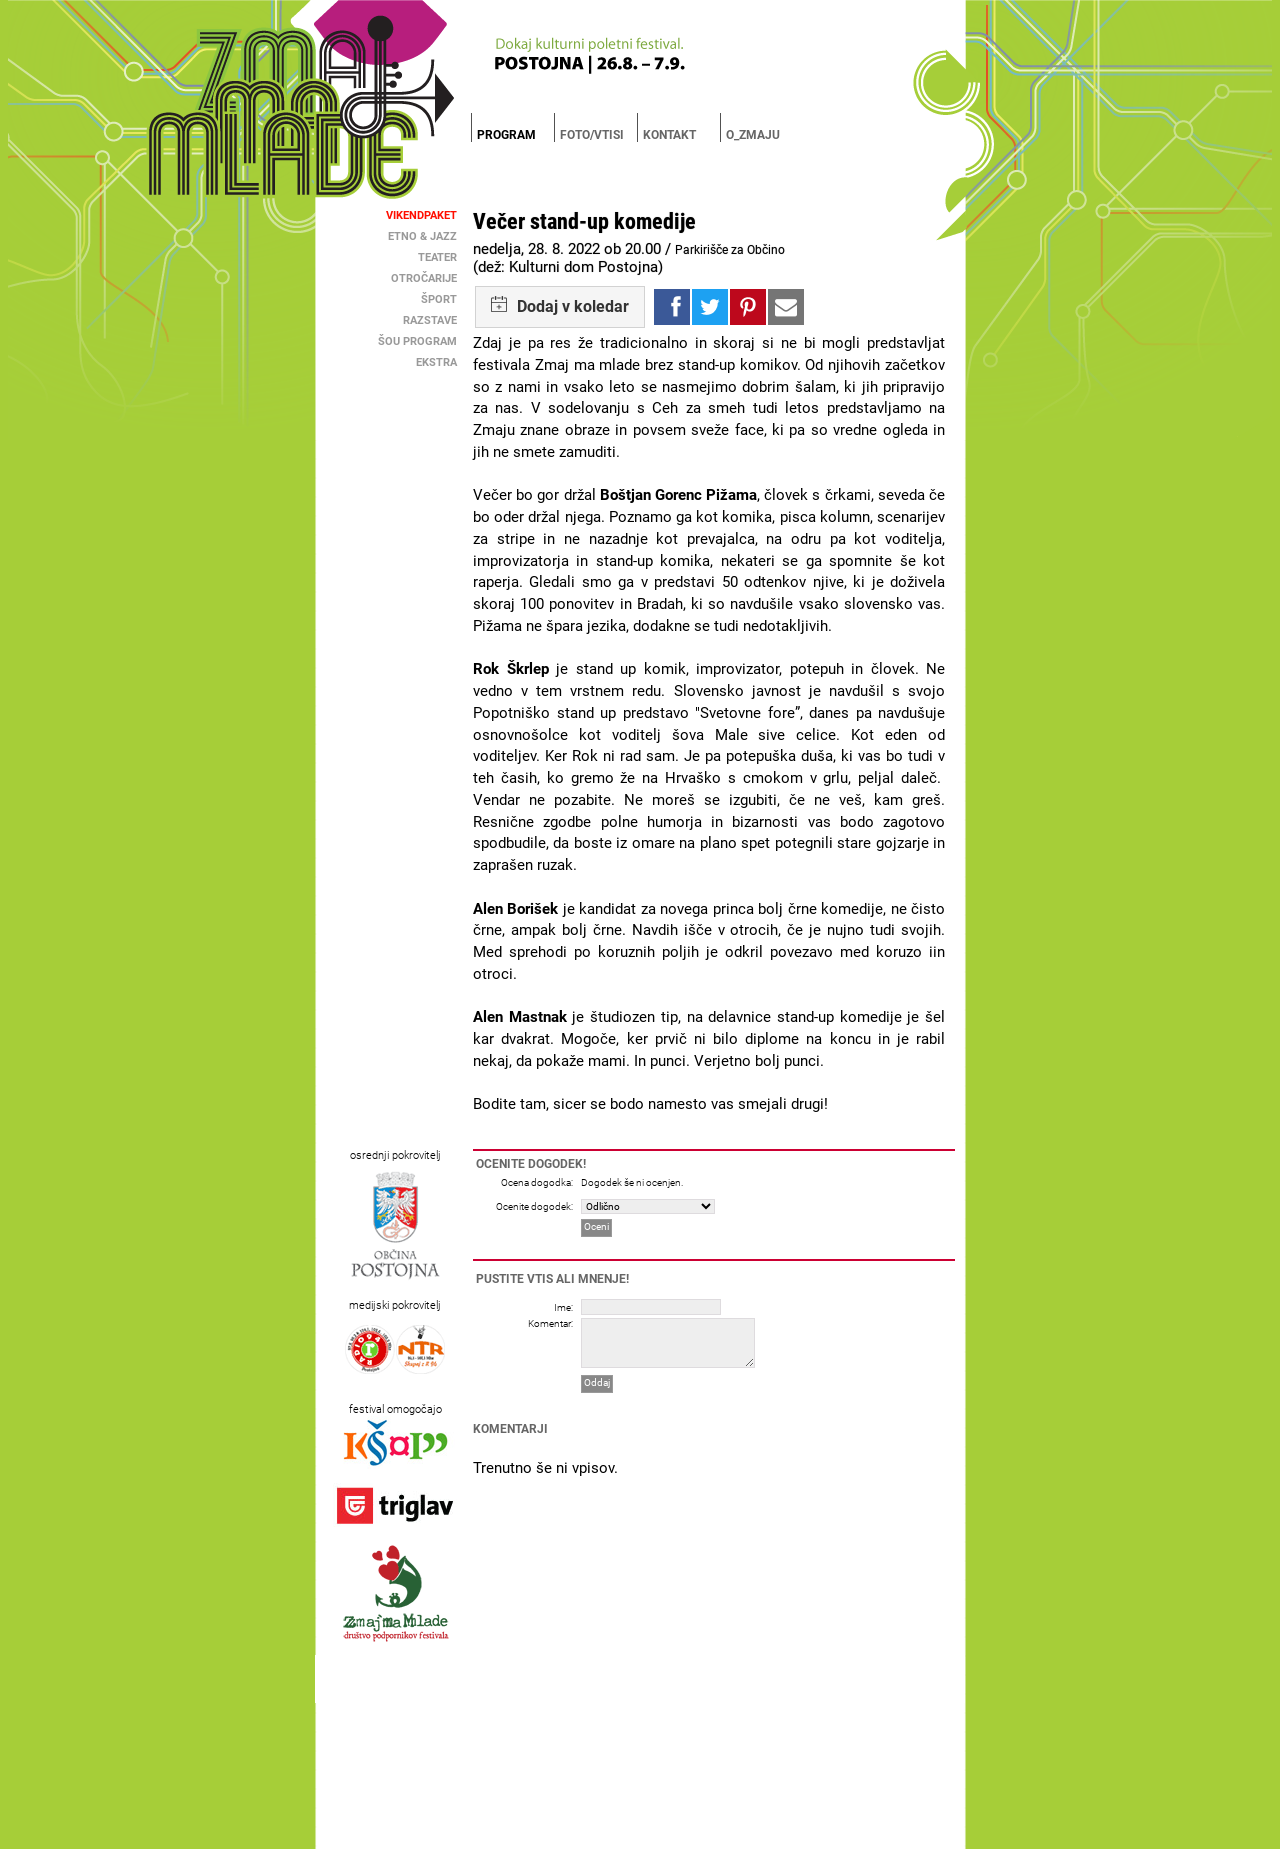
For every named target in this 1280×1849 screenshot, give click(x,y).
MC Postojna (584, 1833)
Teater (437, 257)
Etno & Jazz (422, 236)
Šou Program (417, 341)
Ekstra (436, 362)
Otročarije (424, 278)
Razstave (430, 320)
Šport (439, 299)
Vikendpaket (421, 215)
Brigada (631, 1833)
